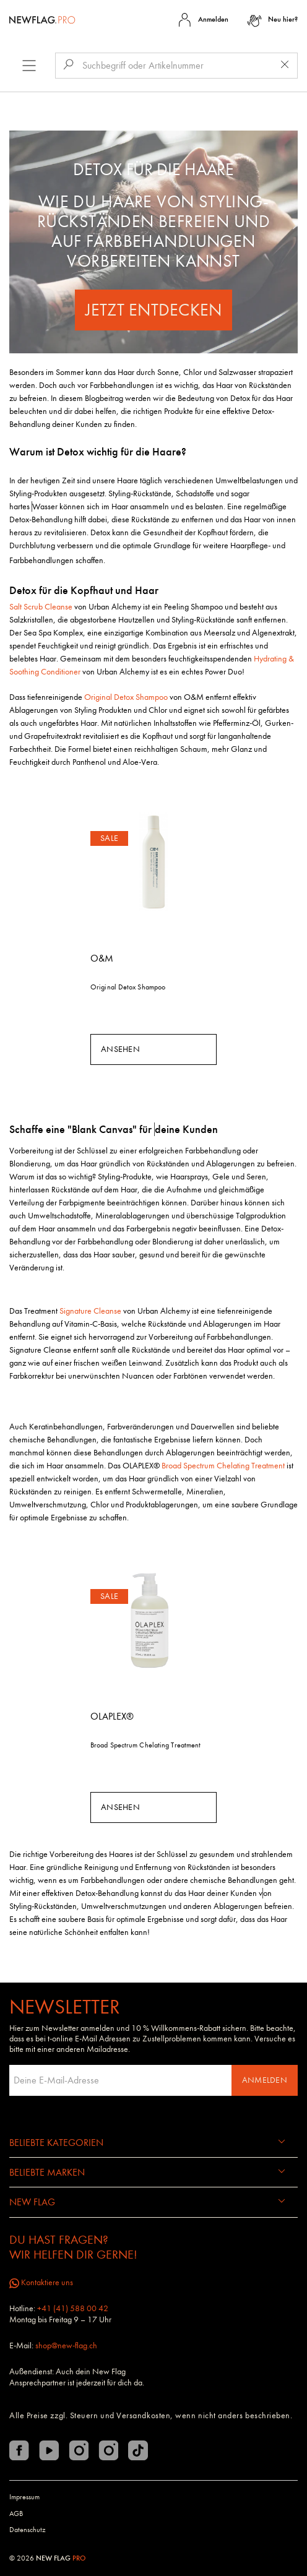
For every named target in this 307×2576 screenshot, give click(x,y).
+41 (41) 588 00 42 (72, 2308)
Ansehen (120, 1049)
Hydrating (270, 658)
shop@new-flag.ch (66, 2345)
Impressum (24, 2496)
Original (99, 697)
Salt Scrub (27, 606)
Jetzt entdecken (153, 310)
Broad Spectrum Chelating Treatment (145, 1745)
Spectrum (199, 1465)
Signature (75, 1311)
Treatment (267, 1465)
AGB (16, 2513)
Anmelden (264, 2080)
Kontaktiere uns (41, 2282)
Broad (172, 1465)
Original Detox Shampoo (127, 987)
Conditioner (59, 671)
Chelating (233, 1465)
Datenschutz (27, 2529)
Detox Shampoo (141, 697)
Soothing (24, 671)
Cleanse (58, 606)
